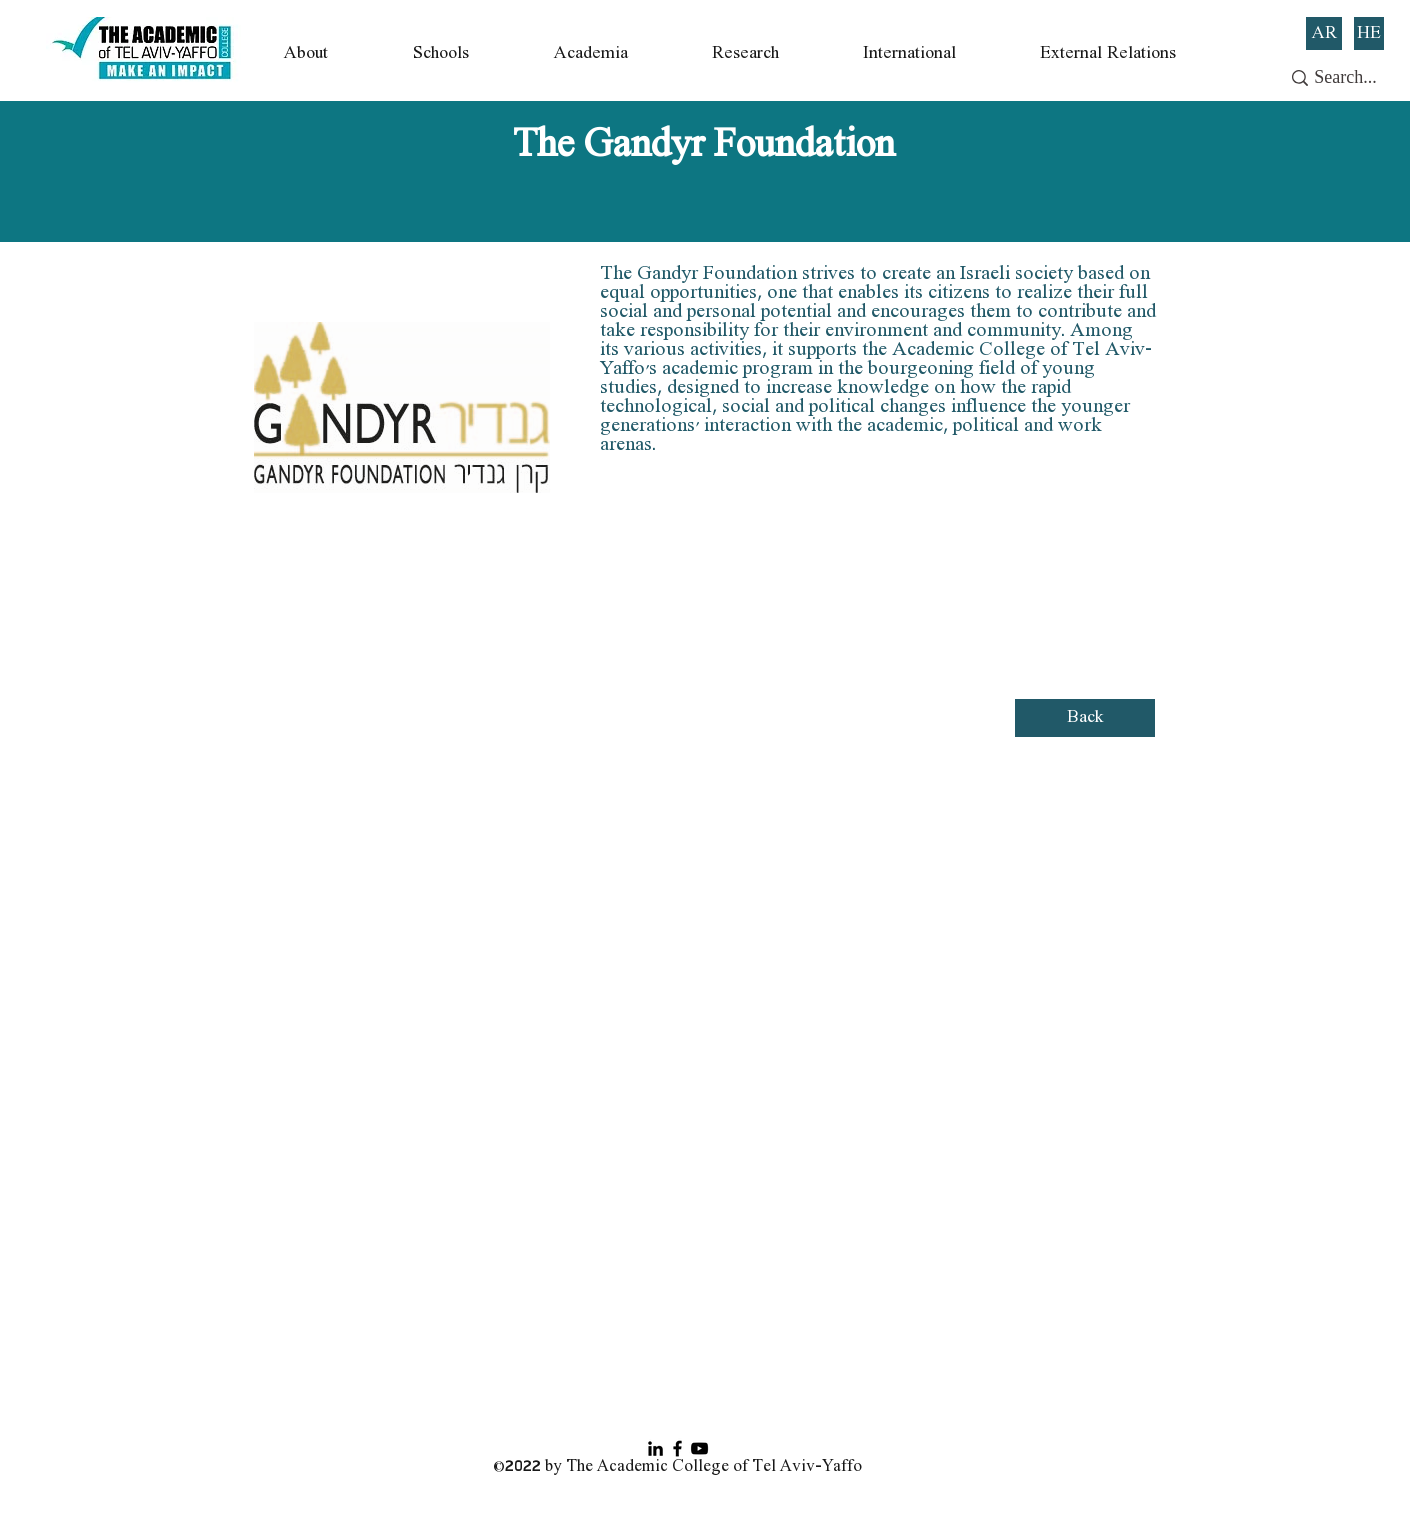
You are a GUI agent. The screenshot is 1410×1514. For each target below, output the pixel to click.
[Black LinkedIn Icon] (655, 1448)
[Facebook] (677, 1448)
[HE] (1369, 33)
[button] (306, 53)
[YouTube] (699, 1448)
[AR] (1324, 33)
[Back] (1085, 718)
